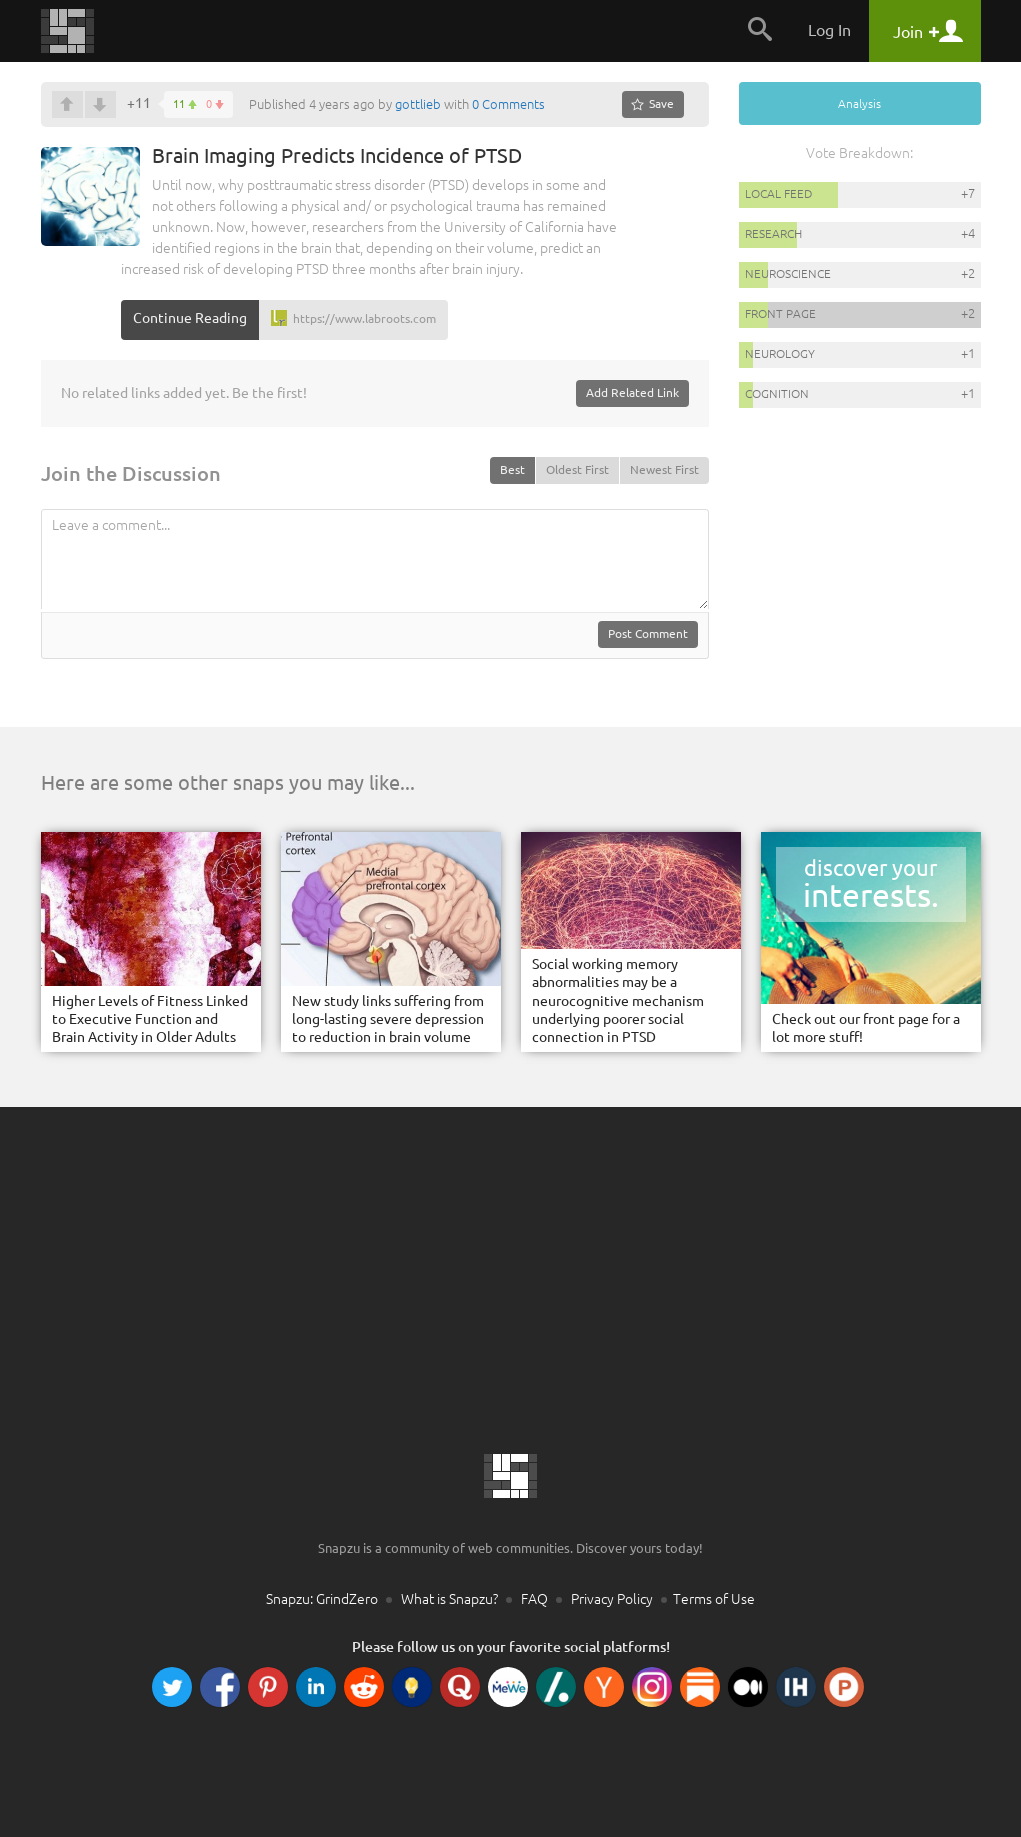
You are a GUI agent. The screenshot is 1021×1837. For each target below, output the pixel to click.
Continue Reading (190, 318)
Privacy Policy (612, 1599)
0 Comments (508, 104)
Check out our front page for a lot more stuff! (866, 1028)
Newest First (664, 469)
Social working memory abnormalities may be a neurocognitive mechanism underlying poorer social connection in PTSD (618, 1000)
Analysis (859, 103)
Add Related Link (632, 392)
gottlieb (418, 104)
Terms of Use (714, 1599)
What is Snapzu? (449, 1599)
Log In (829, 30)
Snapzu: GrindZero (322, 1599)
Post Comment (648, 633)
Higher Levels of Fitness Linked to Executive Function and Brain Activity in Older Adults (150, 1019)
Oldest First (577, 469)
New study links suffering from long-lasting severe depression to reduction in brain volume (388, 1019)
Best (512, 469)
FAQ (534, 1599)
